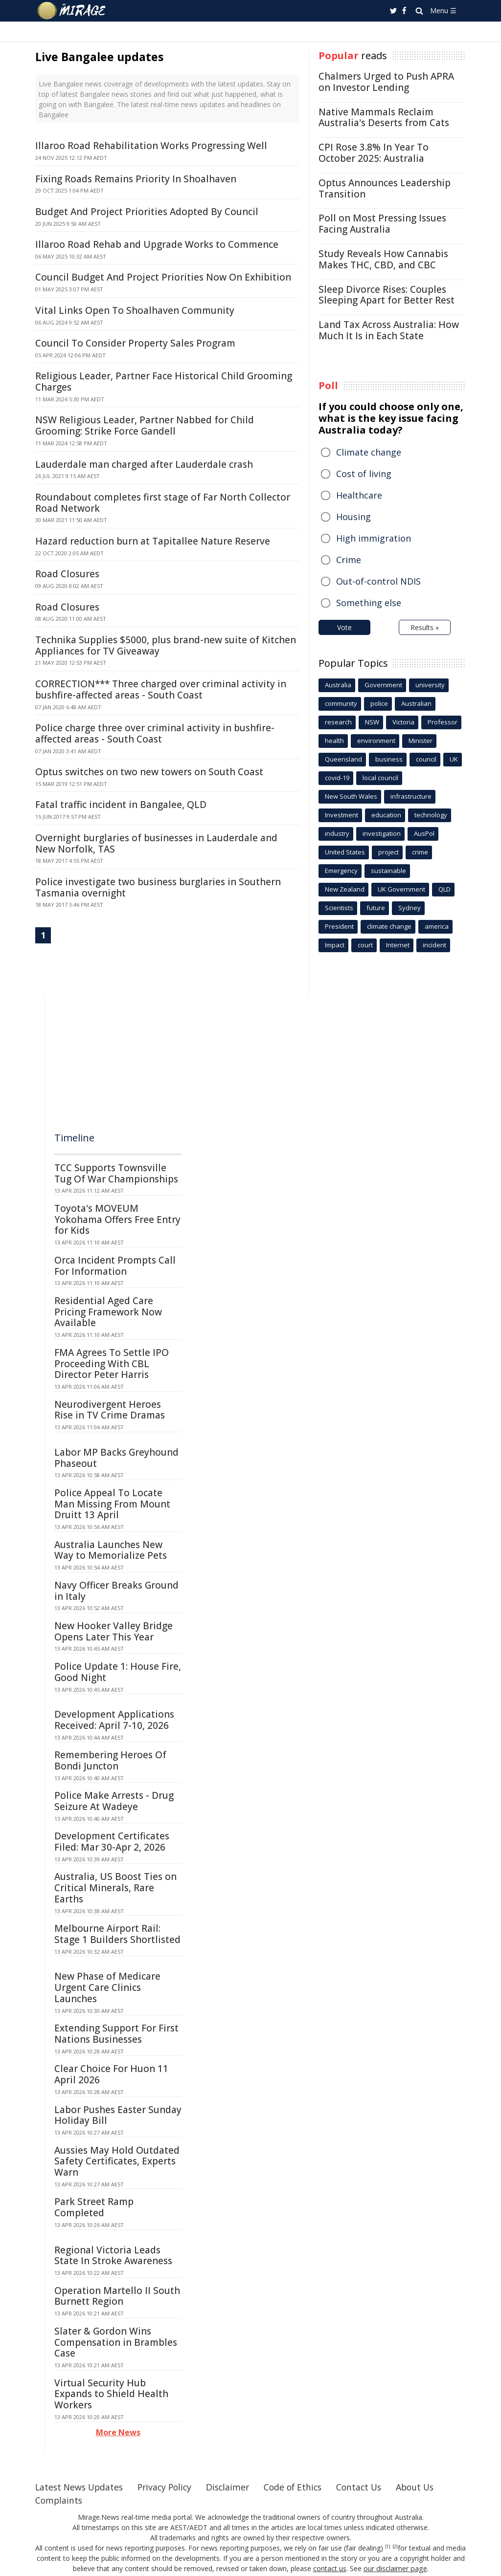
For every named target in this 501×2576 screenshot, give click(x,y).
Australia (338, 684)
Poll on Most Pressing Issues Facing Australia (382, 224)
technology (430, 814)
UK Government (401, 889)
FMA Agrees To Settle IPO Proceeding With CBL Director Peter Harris (111, 1363)
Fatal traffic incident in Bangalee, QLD (120, 804)
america (437, 926)
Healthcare (359, 495)
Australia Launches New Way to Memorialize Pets (110, 1550)
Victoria (403, 722)
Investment (341, 814)
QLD (444, 889)
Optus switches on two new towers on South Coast (149, 771)
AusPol (424, 833)
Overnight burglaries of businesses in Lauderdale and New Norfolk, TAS (156, 843)
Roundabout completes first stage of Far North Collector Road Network (162, 503)
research (338, 722)
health (334, 740)
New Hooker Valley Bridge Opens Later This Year (113, 1631)
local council (380, 777)
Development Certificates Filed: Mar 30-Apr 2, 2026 (111, 1842)
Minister (421, 740)
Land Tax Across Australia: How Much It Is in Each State (389, 330)
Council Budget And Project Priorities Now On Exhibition (163, 277)
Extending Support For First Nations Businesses (116, 2034)
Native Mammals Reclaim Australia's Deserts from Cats (384, 118)
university (430, 684)
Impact (334, 944)
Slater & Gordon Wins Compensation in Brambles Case (115, 2342)
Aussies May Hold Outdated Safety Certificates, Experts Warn (117, 2161)
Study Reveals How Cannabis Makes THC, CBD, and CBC (383, 259)
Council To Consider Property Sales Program (135, 343)
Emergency (341, 870)
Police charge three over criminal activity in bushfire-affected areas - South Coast (154, 733)
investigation (382, 833)
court (365, 944)
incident (434, 944)
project (388, 852)
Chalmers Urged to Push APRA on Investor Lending (386, 82)
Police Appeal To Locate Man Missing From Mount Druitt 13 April (112, 1504)
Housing (353, 517)
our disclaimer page (395, 2568)
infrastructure (411, 796)
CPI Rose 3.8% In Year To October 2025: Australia (374, 153)
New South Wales (351, 796)
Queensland (343, 759)
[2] (395, 2547)
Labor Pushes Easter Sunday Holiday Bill (118, 2115)
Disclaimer (234, 2487)
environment (376, 740)
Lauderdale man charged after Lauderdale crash (144, 464)
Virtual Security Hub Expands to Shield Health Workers (111, 2394)
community (341, 703)
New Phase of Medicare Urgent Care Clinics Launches (107, 1987)
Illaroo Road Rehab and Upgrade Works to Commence (156, 244)
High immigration (373, 538)
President (339, 926)
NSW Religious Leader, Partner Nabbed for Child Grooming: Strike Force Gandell (144, 425)
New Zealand (344, 889)
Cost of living (363, 474)
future (375, 907)
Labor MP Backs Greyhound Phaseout (116, 1458)
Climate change (368, 452)
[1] (387, 2547)
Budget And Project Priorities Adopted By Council (146, 211)
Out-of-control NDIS (378, 581)
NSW (372, 722)
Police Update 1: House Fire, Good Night (117, 1672)
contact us (330, 2568)
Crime (348, 560)
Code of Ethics (302, 2487)
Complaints (59, 2500)
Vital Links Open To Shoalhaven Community (134, 310)
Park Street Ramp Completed (94, 2207)
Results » (424, 627)
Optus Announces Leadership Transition (385, 188)
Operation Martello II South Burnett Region (117, 2296)
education (386, 814)
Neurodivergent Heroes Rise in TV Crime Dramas (109, 1410)
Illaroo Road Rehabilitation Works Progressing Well (151, 145)
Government (383, 684)
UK (454, 759)
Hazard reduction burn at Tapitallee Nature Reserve (152, 541)
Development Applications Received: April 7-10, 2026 (114, 1720)
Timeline (74, 1137)
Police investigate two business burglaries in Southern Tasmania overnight (158, 887)
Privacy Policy (169, 2487)
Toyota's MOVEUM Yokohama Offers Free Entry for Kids (117, 1219)
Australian (416, 703)
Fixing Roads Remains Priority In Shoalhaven (135, 179)
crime (420, 852)
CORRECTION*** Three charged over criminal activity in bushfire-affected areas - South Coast (160, 689)
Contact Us (369, 2487)
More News (118, 2432)
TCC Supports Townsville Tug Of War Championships (116, 1173)
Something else (368, 603)
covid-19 (337, 777)
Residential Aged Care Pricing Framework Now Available (108, 1312)
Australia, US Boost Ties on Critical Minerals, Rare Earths (115, 1887)
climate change (389, 926)
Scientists (339, 907)
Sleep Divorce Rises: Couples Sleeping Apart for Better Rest (387, 295)
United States (345, 852)
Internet (398, 944)
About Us (428, 2487)
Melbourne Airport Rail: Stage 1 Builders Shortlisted (117, 1934)
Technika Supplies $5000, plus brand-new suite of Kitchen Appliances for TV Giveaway (165, 645)
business (389, 759)
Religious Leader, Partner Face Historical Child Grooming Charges (163, 381)
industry (337, 833)
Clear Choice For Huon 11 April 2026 (111, 2074)
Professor (442, 722)
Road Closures (67, 574)
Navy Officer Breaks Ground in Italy (116, 1591)
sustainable (388, 870)
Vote (344, 627)
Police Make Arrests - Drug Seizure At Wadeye (114, 1801)
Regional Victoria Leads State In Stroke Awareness (113, 2256)
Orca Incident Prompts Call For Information (115, 1266)
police (379, 703)
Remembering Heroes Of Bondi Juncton (110, 1760)
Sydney (409, 907)
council (426, 759)
